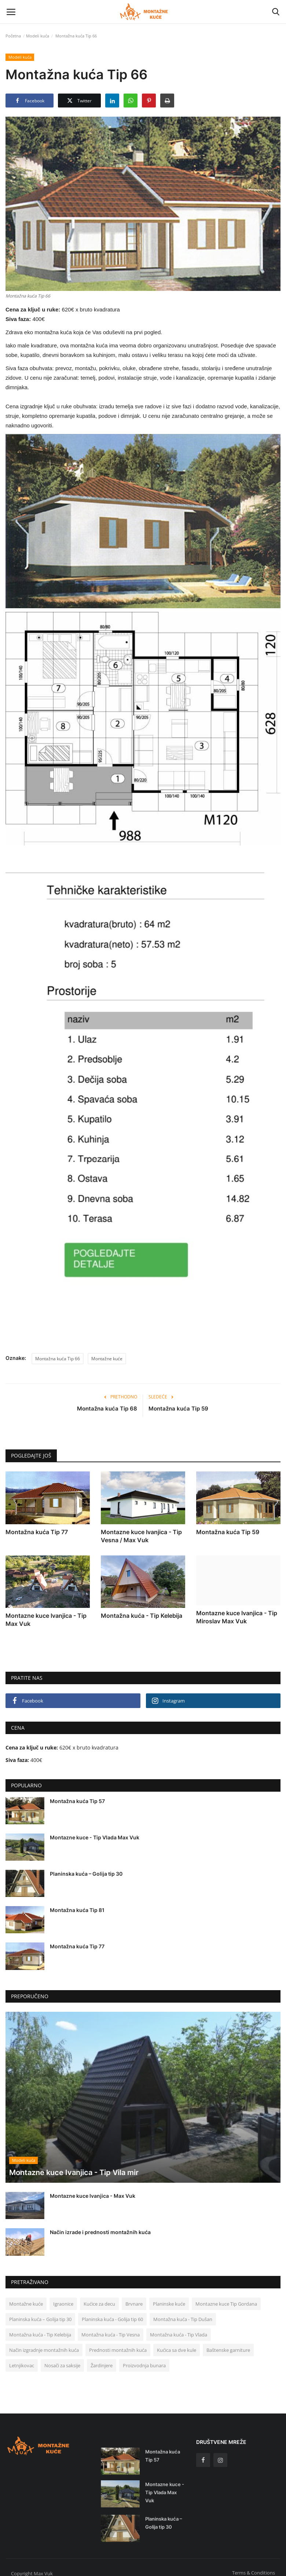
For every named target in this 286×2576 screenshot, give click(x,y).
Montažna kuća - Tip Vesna (110, 2327)
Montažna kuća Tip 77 (37, 1532)
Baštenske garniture (228, 2342)
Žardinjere (102, 2357)
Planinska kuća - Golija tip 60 (112, 2311)
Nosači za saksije (62, 2357)
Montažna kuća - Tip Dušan (182, 2311)
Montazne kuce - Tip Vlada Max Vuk (94, 1837)
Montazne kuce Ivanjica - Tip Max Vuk (46, 1619)
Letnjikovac (21, 2357)
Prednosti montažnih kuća (118, 2342)
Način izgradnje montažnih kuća (44, 2342)
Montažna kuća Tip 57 (77, 1801)
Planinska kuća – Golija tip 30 (86, 1874)
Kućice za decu (99, 2296)
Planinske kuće (169, 2296)
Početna (13, 36)
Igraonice (63, 2296)
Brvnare (134, 2296)
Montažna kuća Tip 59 (178, 1408)
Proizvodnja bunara (144, 2357)
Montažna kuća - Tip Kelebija (141, 1615)
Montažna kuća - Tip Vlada (178, 2327)
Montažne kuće (106, 1358)
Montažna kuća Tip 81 (77, 1910)
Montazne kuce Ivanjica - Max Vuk (92, 2188)
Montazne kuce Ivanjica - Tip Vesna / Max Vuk (141, 1536)
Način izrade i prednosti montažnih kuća (100, 2225)
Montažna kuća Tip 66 (57, 1358)
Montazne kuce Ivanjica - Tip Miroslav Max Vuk (236, 1617)
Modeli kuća (37, 36)
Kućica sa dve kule (176, 2342)
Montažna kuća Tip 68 (107, 1408)
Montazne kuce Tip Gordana (226, 2296)
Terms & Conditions (253, 2565)
